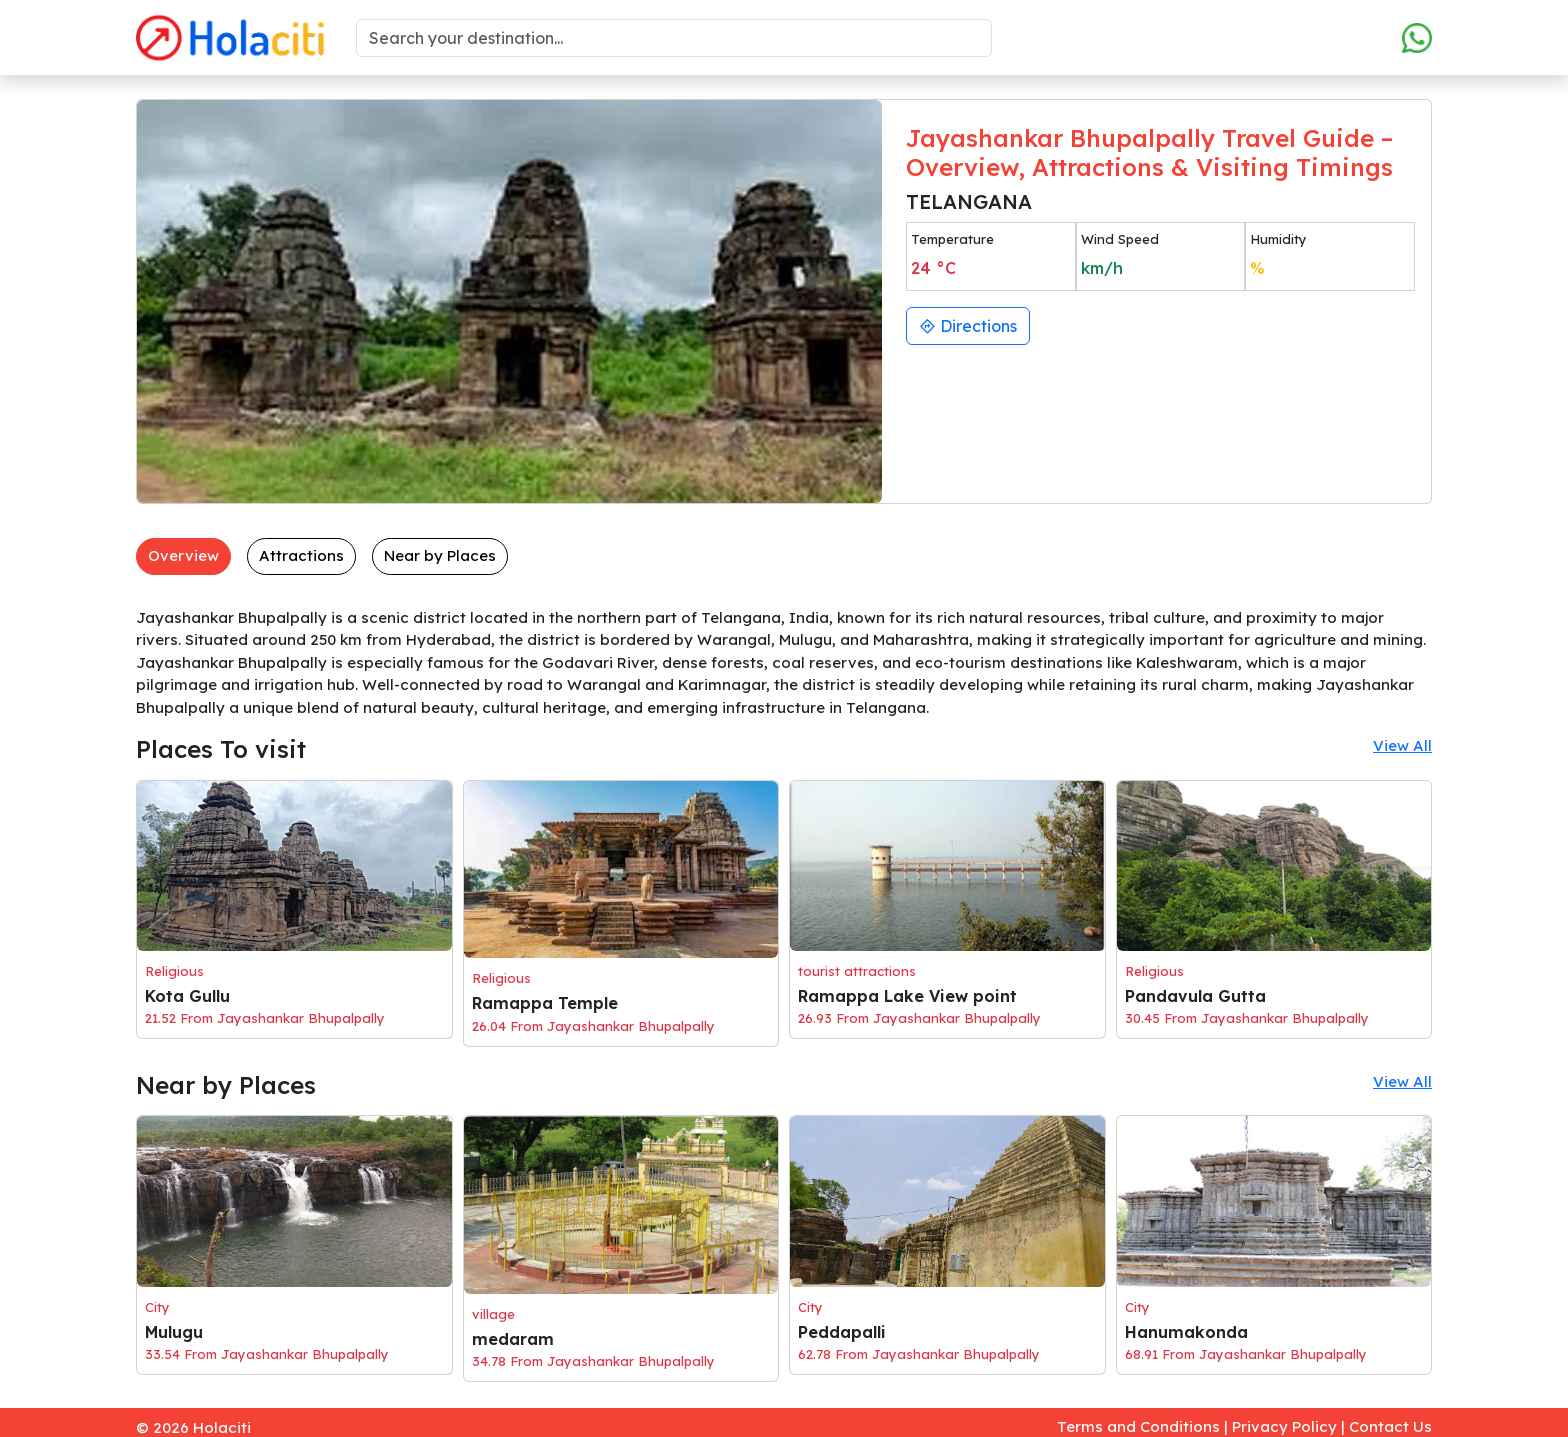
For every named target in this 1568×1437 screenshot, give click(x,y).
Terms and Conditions (1138, 1426)
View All (1402, 745)
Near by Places (440, 555)
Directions (968, 326)
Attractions (301, 555)
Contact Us (1390, 1426)
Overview (183, 555)
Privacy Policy (1284, 1426)
